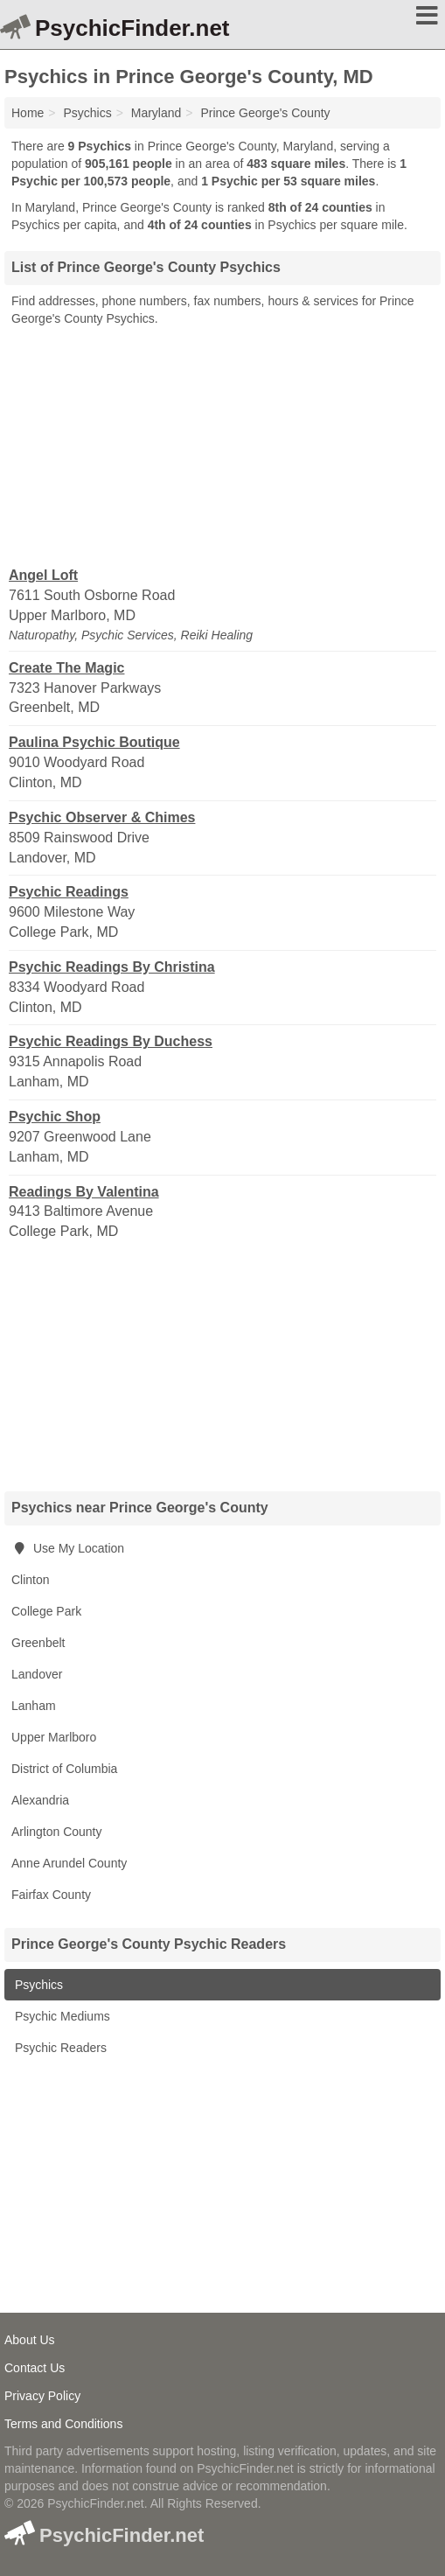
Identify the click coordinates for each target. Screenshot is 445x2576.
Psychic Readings (69, 891)
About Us (29, 2340)
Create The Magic (66, 667)
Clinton (30, 1580)
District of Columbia (64, 1769)
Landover (36, 1674)
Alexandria (40, 1800)
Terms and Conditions (63, 2424)
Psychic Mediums (60, 2016)
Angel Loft (43, 575)
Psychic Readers (59, 2048)
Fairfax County (51, 1895)
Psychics (37, 1985)
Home (27, 113)
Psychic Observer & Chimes (102, 817)
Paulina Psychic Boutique (94, 742)
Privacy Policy (42, 2396)
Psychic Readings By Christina (112, 967)
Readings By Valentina (84, 1191)
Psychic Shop (55, 1116)
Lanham (33, 1706)
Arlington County (56, 1832)
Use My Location (67, 1548)
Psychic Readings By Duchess (110, 1041)
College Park (46, 1611)
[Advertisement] (223, 445)
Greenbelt (38, 1643)
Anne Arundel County (69, 1863)
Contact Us (34, 2368)
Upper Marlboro (53, 1737)
